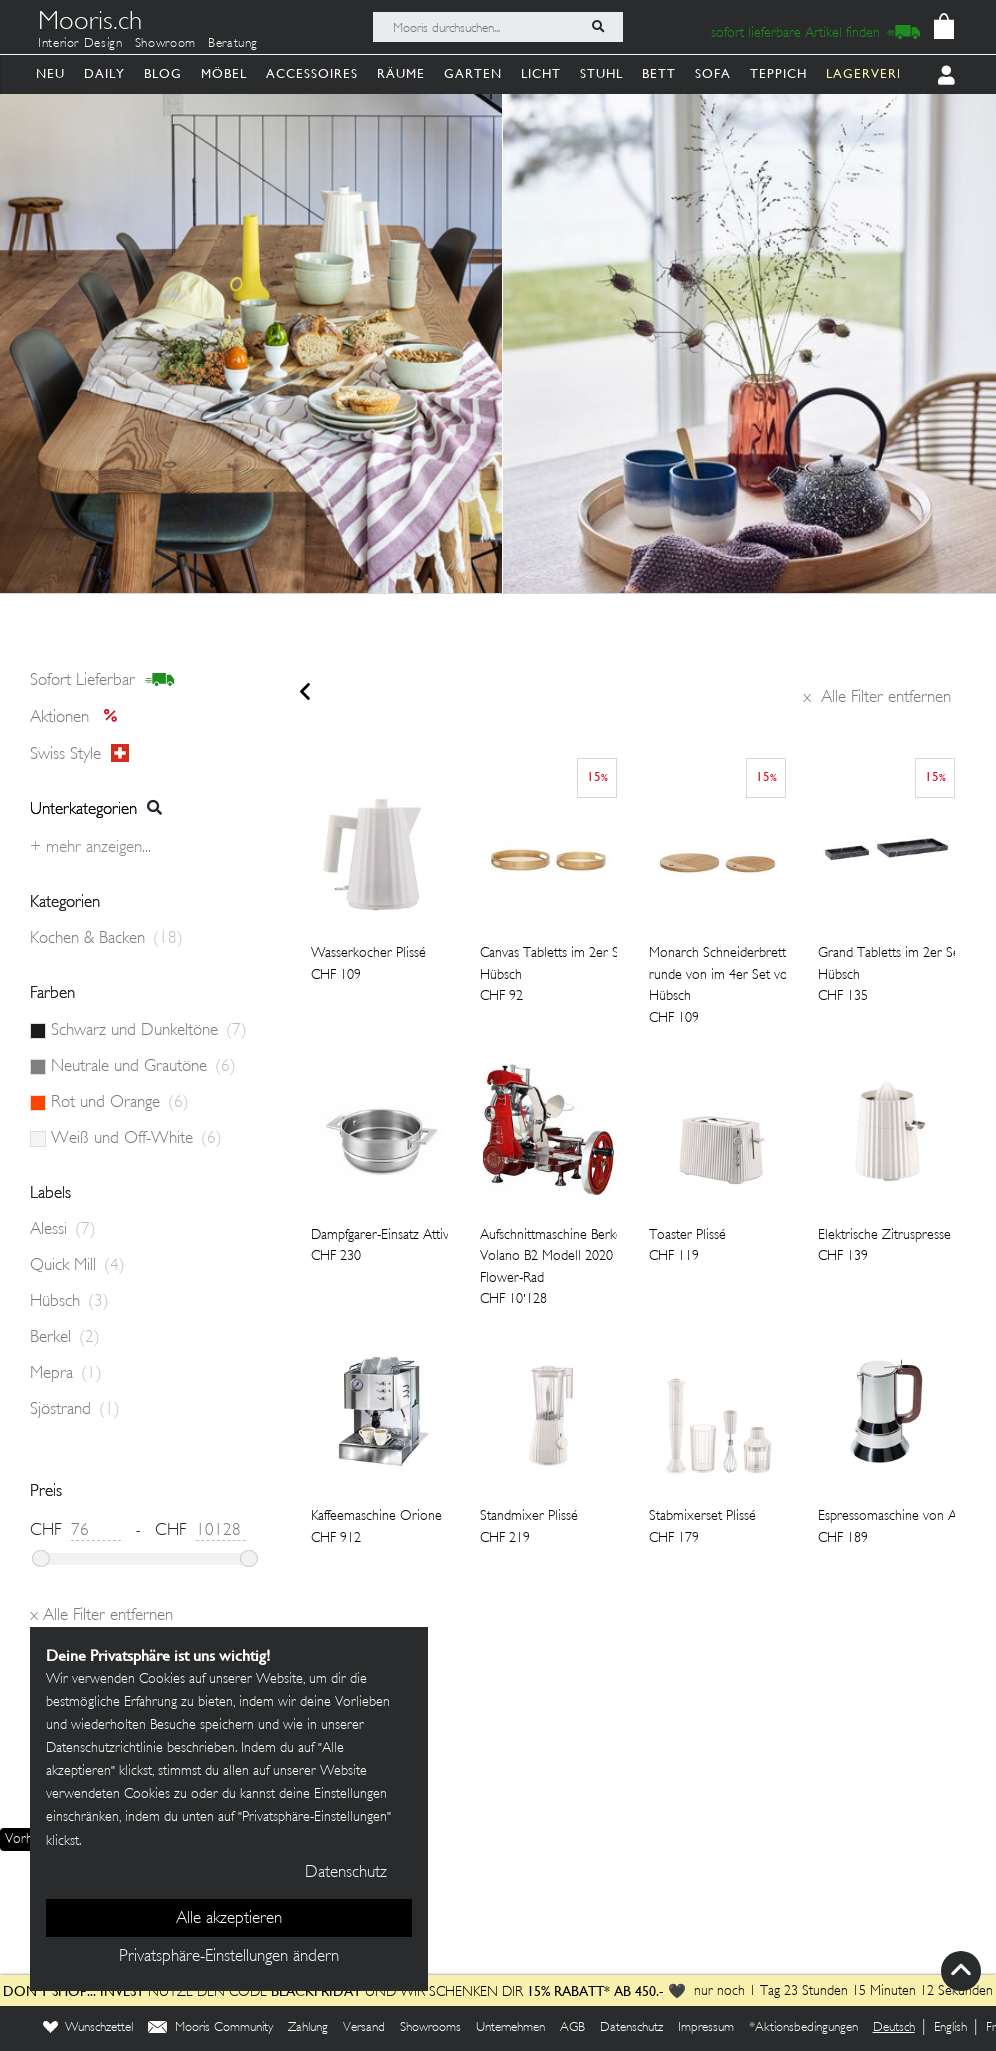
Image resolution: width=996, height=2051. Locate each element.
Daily (104, 73)
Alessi (63, 1230)
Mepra (66, 1374)
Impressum (706, 2028)
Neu (50, 73)
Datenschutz (631, 2028)
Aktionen (79, 718)
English (950, 2028)
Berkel (65, 1338)
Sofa (713, 73)
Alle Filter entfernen (877, 698)
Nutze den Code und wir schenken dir (263, 1992)
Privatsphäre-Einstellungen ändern (229, 1957)
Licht (541, 73)
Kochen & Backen (106, 939)
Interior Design (80, 44)
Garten (473, 73)
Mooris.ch (90, 24)
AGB (572, 2028)
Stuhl (601, 73)
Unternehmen (510, 2028)
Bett (659, 73)
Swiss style (79, 754)
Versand (364, 2028)
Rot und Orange (120, 1103)
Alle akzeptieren (229, 1919)
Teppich (778, 73)
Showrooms (430, 2028)
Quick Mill (77, 1266)
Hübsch (69, 1302)
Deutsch (894, 2028)
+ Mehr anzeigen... (90, 848)
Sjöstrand (75, 1410)
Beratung (233, 44)
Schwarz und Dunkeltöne (149, 1031)
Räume (401, 73)
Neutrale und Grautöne (143, 1067)
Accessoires (312, 73)
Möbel (224, 73)
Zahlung (308, 2028)
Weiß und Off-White (136, 1139)
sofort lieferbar (102, 681)
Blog (163, 73)
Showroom (165, 44)
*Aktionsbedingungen (803, 2028)
